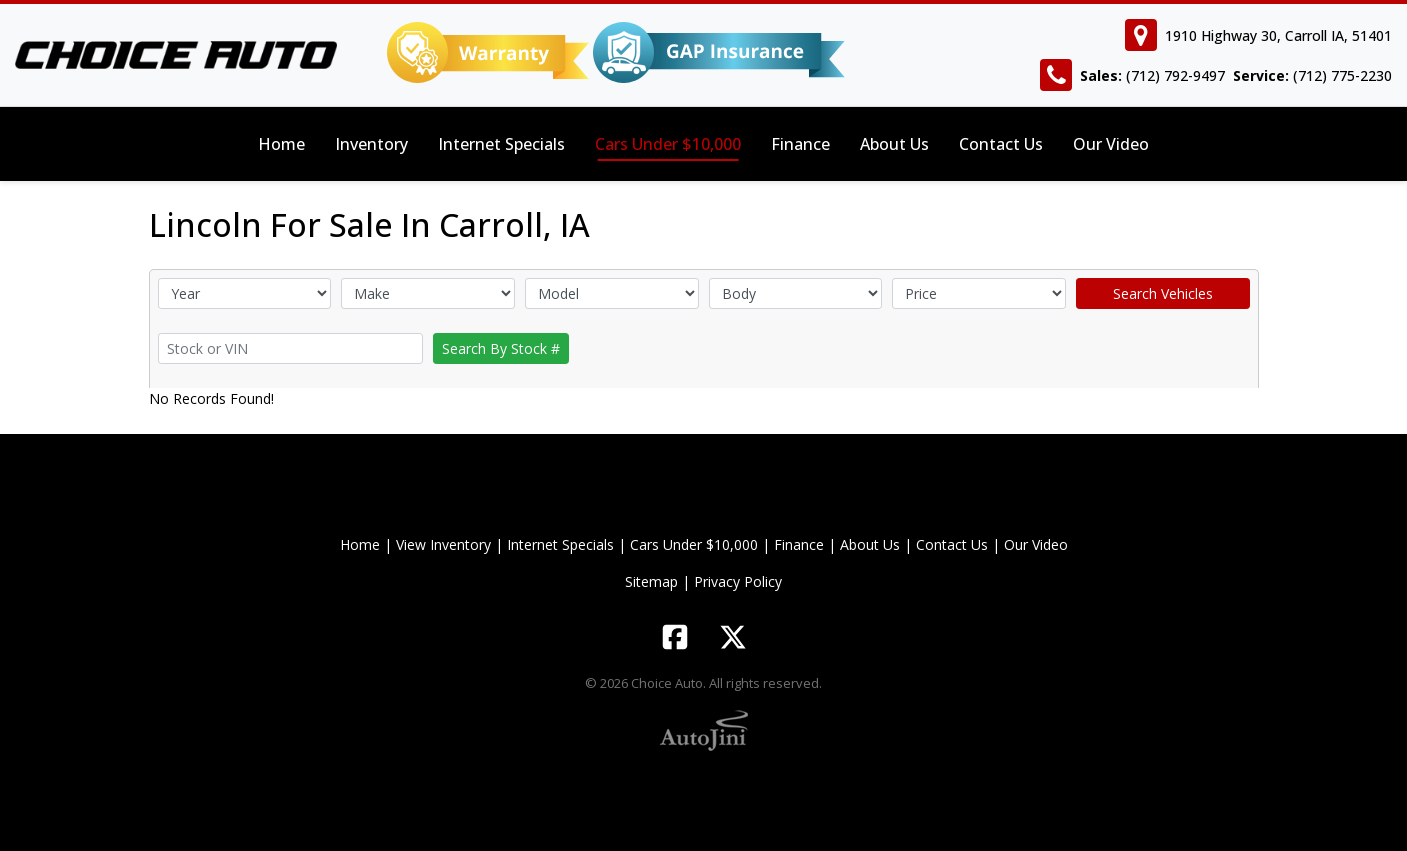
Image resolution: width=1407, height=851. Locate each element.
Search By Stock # (501, 348)
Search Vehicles (1163, 293)
